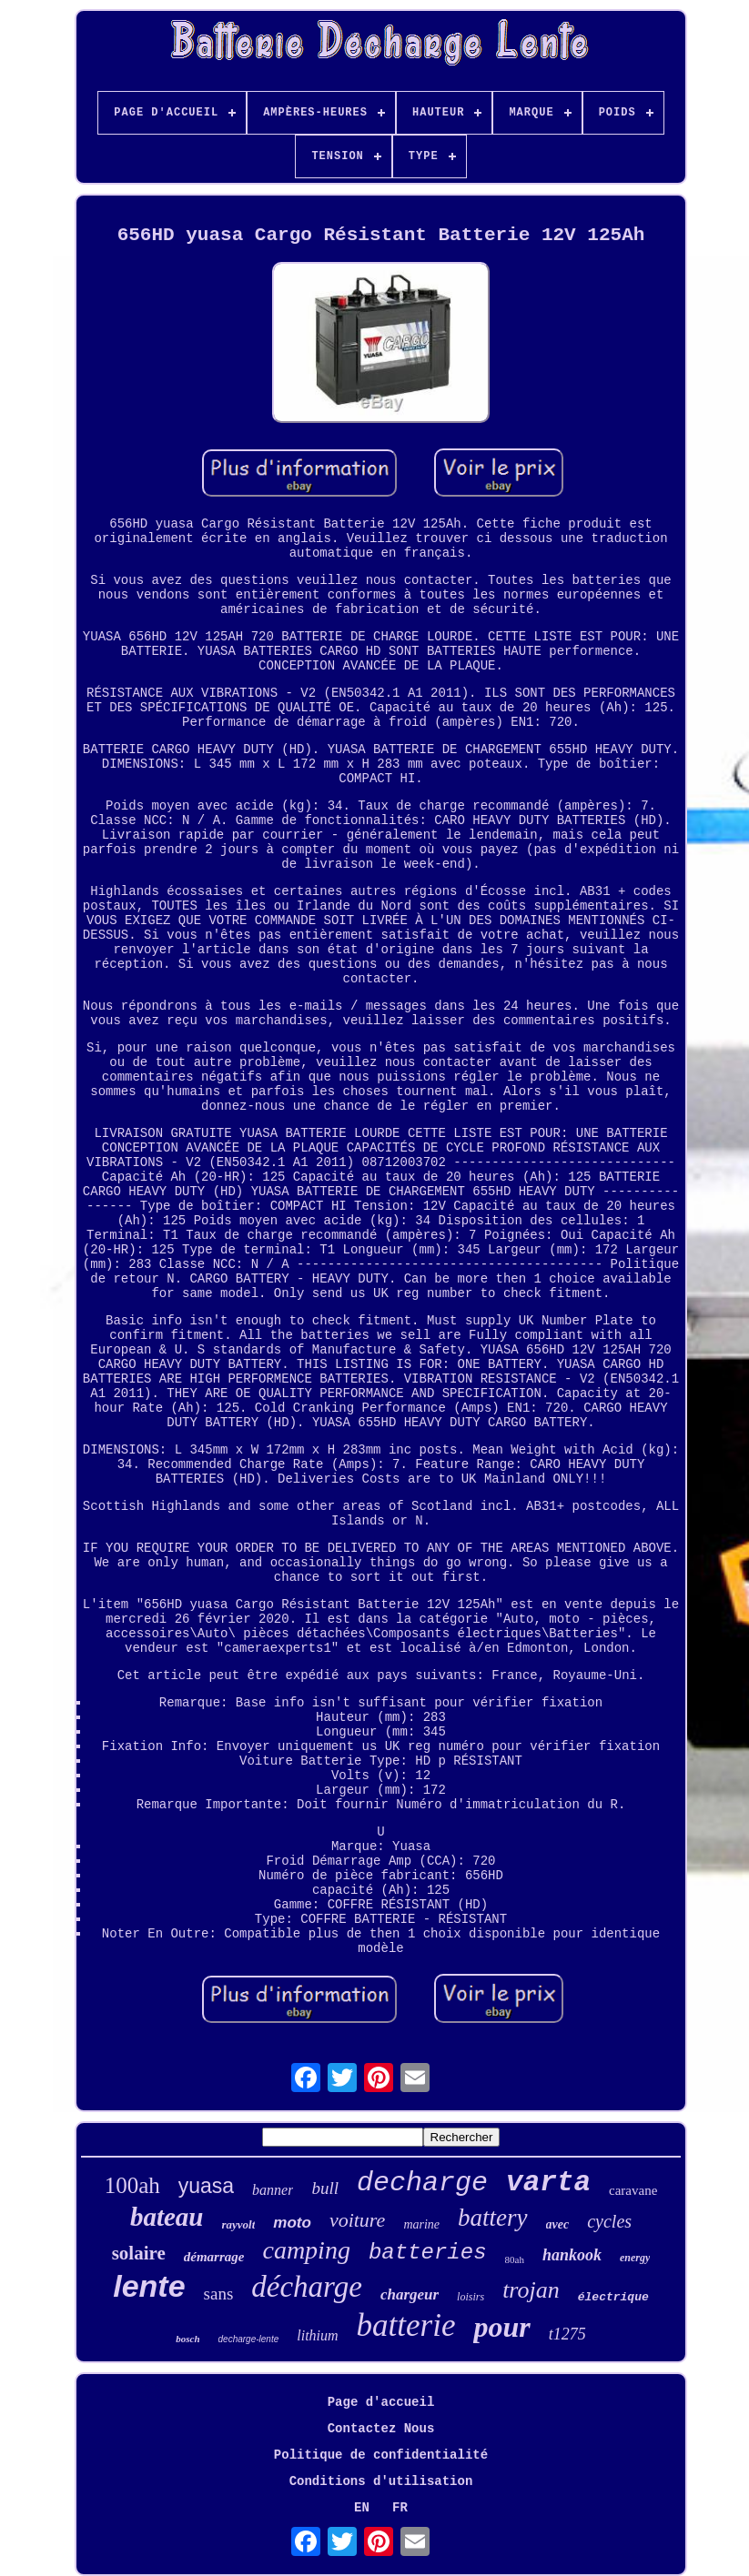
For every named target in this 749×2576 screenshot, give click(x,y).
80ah (514, 2259)
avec (558, 2224)
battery (492, 2217)
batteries (428, 2252)
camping (305, 2250)
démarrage (214, 2256)
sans (219, 2293)
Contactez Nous (381, 2428)
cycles (609, 2221)
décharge (306, 2286)
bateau (167, 2216)
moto (292, 2222)
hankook (572, 2255)
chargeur (409, 2294)
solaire (139, 2253)
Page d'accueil (381, 2402)
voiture (357, 2220)
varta (548, 2183)
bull (325, 2188)
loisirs (470, 2296)
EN (361, 2508)
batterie (406, 2325)
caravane (633, 2190)
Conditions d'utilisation (381, 2481)
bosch (187, 2338)
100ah (132, 2185)
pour (501, 2326)
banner (272, 2190)
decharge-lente (248, 2339)
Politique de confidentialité (381, 2455)
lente (149, 2286)
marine (421, 2224)
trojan (531, 2290)
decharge (422, 2183)
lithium (317, 2335)
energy (635, 2257)
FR (400, 2508)
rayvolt (239, 2224)
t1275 (567, 2334)
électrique (613, 2297)
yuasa (206, 2186)
